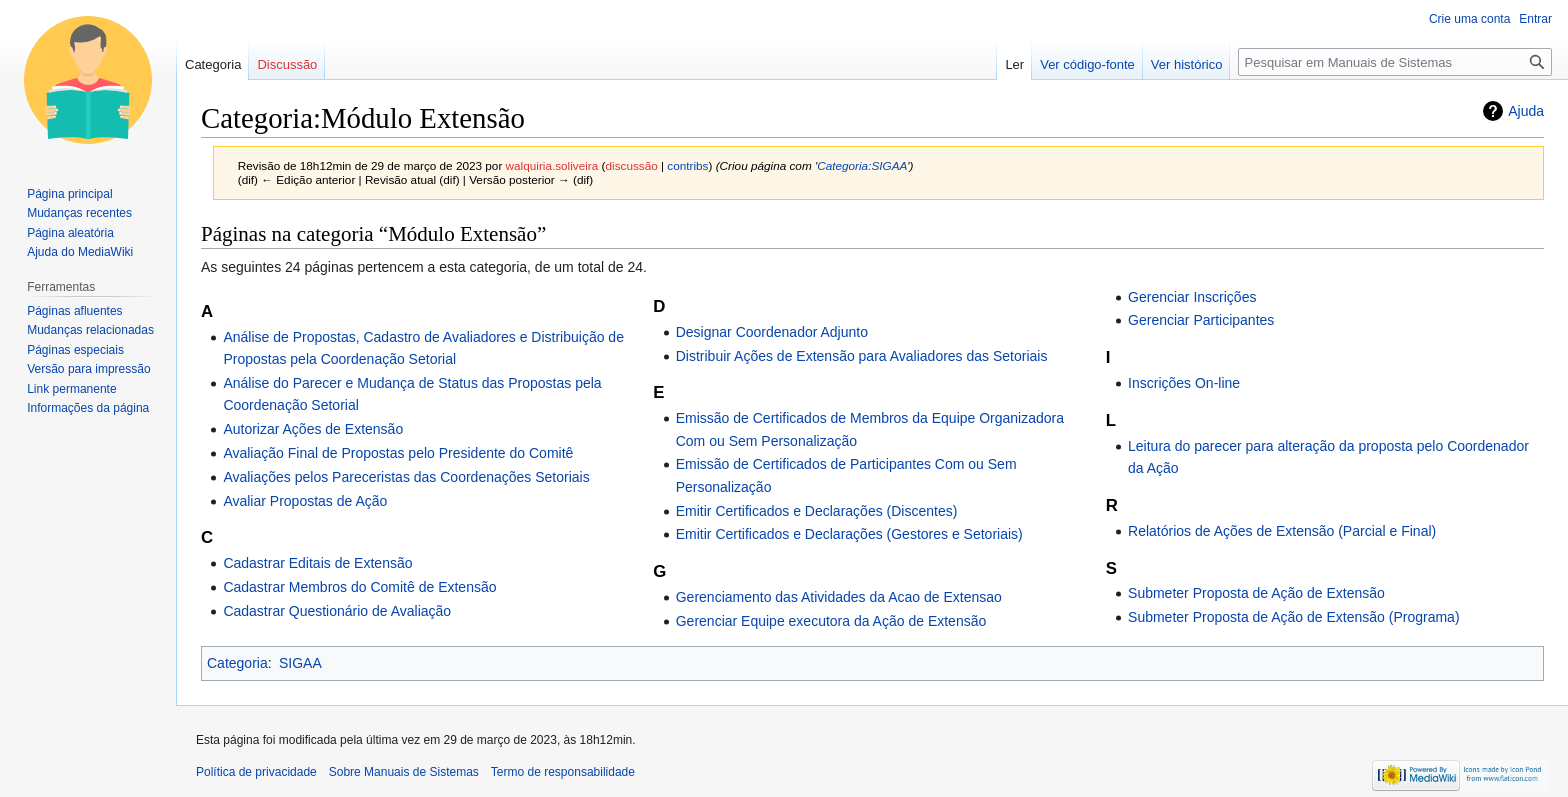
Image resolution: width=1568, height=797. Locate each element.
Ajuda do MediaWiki (80, 252)
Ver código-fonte (1087, 64)
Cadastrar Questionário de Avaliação (337, 611)
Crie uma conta (1469, 19)
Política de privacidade (256, 772)
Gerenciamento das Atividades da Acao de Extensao (839, 597)
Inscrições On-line (1184, 383)
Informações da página (88, 408)
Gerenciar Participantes (1201, 320)
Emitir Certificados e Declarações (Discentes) (817, 511)
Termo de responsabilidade (563, 772)
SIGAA (300, 663)
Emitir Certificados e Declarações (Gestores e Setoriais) (849, 534)
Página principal (69, 194)
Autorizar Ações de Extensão (313, 429)
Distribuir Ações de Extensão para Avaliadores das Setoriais (862, 356)
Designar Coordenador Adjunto (772, 332)
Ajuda (1526, 111)
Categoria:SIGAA (862, 165)
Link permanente (71, 389)
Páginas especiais (75, 350)
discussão (632, 165)
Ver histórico (1187, 64)
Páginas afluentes (74, 311)
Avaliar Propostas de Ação (305, 501)
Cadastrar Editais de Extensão (317, 563)
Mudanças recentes (79, 213)
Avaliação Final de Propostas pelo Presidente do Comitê (398, 453)
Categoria (237, 663)
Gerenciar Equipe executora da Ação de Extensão (831, 621)
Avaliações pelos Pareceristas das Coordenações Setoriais (406, 477)
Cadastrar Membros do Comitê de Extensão (359, 587)
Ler (1014, 64)
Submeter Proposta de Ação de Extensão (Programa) (1294, 617)
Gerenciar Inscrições (1192, 297)
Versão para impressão (88, 369)
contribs (687, 165)
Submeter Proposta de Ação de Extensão (1256, 593)
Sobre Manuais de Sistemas (404, 772)
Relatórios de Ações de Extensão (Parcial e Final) (1282, 531)
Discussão (287, 64)
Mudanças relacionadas (90, 330)
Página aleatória (70, 233)
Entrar (1535, 19)
